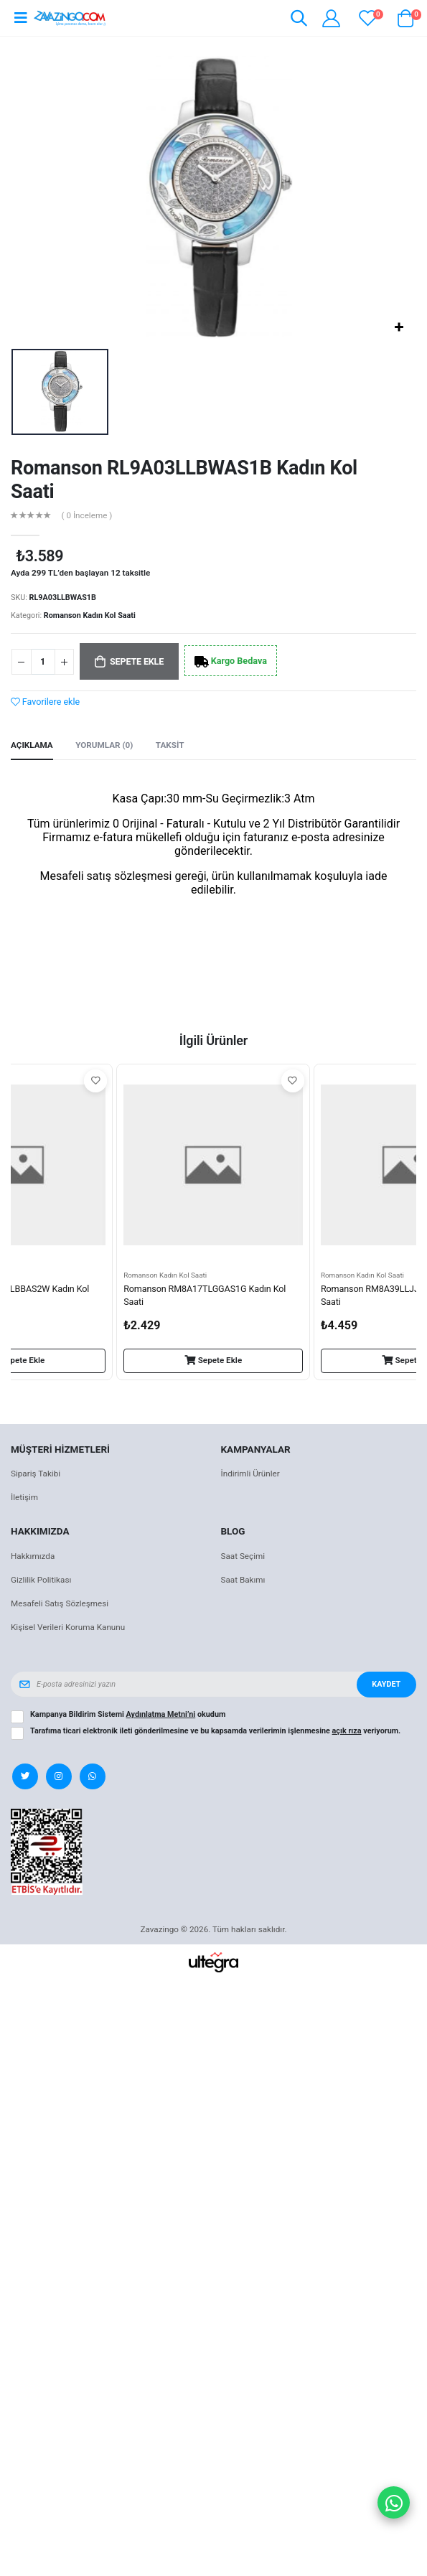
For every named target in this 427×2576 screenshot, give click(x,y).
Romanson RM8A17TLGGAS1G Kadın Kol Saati (204, 1295)
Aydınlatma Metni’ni (161, 1714)
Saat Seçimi (243, 1556)
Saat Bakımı (243, 1580)
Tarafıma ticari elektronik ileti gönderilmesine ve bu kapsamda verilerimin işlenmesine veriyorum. (215, 1731)
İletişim (24, 1497)
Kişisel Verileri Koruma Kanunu (68, 1627)
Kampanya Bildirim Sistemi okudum (127, 1714)
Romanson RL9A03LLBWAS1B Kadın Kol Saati (184, 479)
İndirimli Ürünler (250, 1474)
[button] (298, 20)
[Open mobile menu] (20, 18)
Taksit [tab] (170, 745)
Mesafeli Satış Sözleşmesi (59, 1603)
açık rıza (347, 1731)
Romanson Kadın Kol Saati (90, 615)
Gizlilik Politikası (41, 1580)
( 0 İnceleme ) (87, 516)
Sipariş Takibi (35, 1474)
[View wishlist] (368, 18)
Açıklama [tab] (32, 745)
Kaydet (386, 1684)
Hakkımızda (33, 1556)
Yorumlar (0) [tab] (104, 745)
